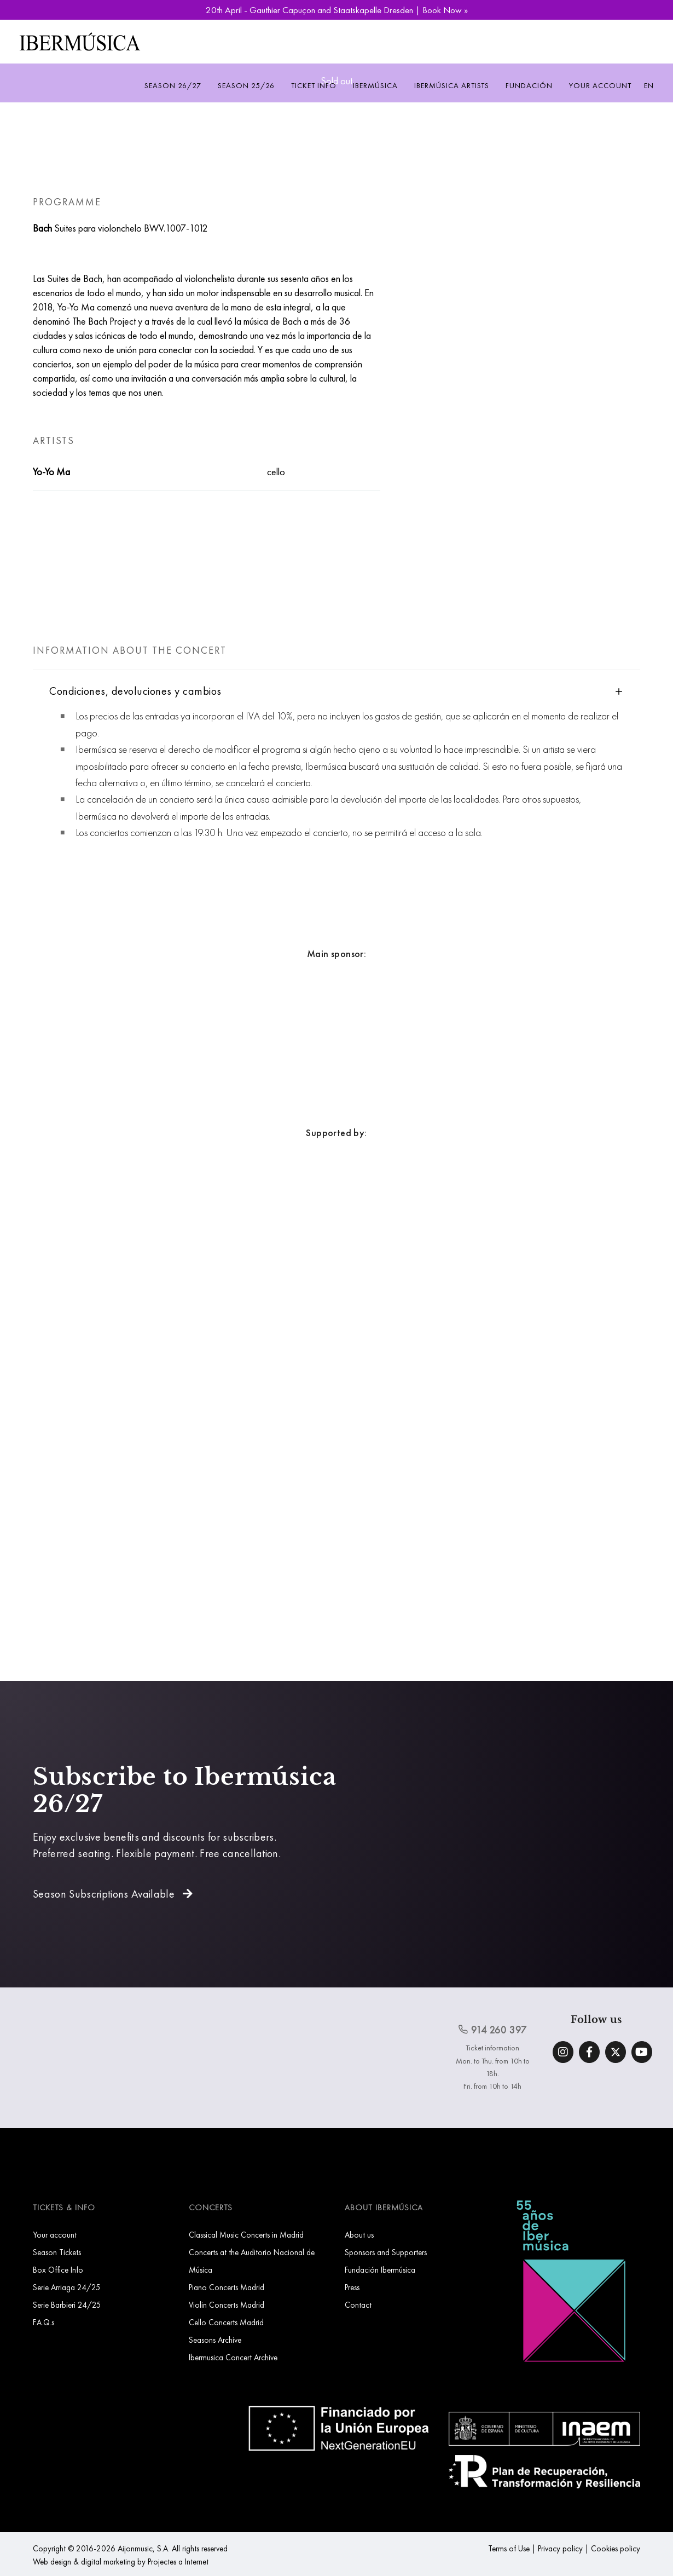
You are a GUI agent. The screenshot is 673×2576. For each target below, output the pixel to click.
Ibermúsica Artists (451, 85)
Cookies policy (615, 2548)
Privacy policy (560, 2548)
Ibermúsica (375, 85)
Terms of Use (509, 2548)
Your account (600, 85)
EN (649, 85)
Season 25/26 (246, 85)
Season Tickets (57, 2252)
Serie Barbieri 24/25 (67, 2305)
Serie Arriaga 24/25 (67, 2287)
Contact (358, 2305)
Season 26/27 (172, 85)
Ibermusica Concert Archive (233, 2357)
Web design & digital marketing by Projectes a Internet (120, 2561)
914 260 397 (492, 2029)
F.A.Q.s (43, 2322)
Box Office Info (58, 2269)
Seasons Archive (215, 2340)
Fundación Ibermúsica (380, 2269)
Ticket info (313, 85)
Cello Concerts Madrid (226, 2322)
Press (352, 2287)
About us (359, 2234)
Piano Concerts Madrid (226, 2287)
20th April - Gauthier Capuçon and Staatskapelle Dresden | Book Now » (337, 10)
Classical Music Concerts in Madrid (246, 2234)
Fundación (529, 85)
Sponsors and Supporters (386, 2252)
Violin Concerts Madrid (226, 2305)
